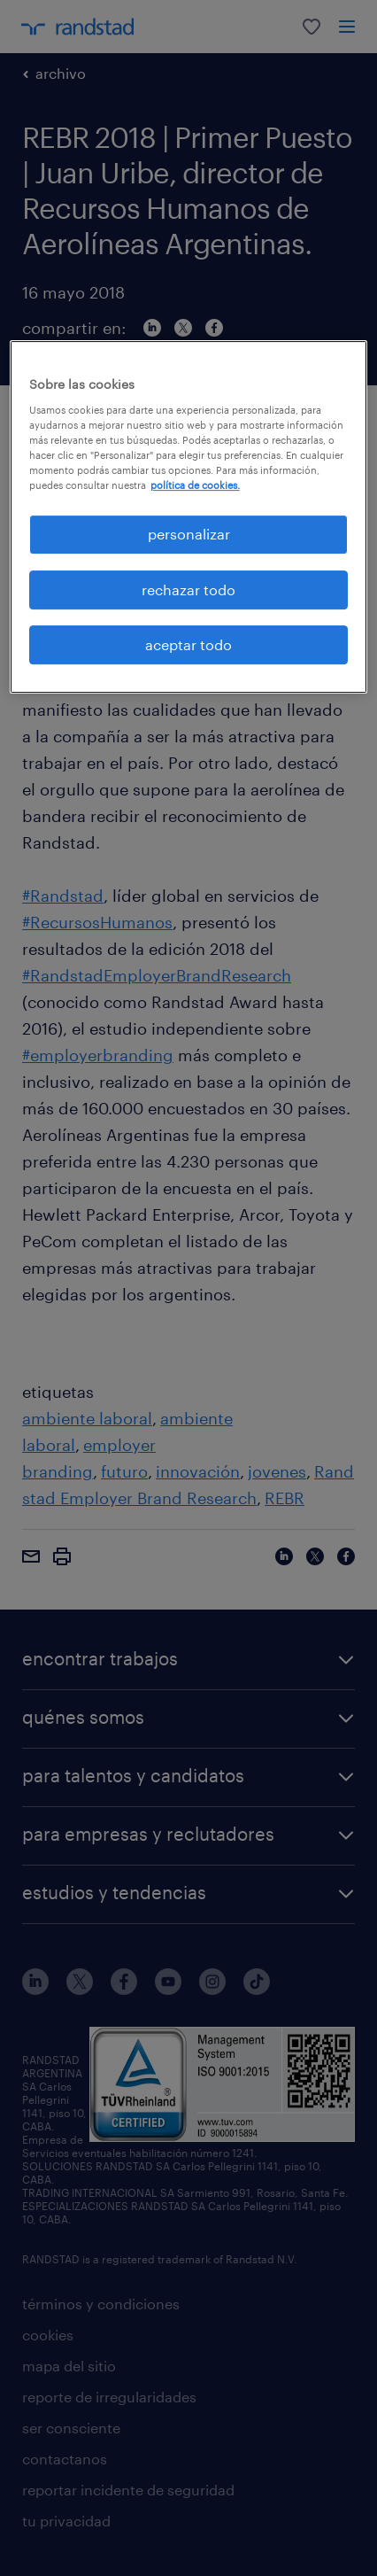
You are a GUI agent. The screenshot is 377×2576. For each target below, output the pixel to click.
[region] (189, 517)
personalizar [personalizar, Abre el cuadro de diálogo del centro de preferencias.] (189, 533)
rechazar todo (188, 589)
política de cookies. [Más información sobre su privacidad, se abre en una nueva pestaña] (195, 485)
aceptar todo (188, 644)
